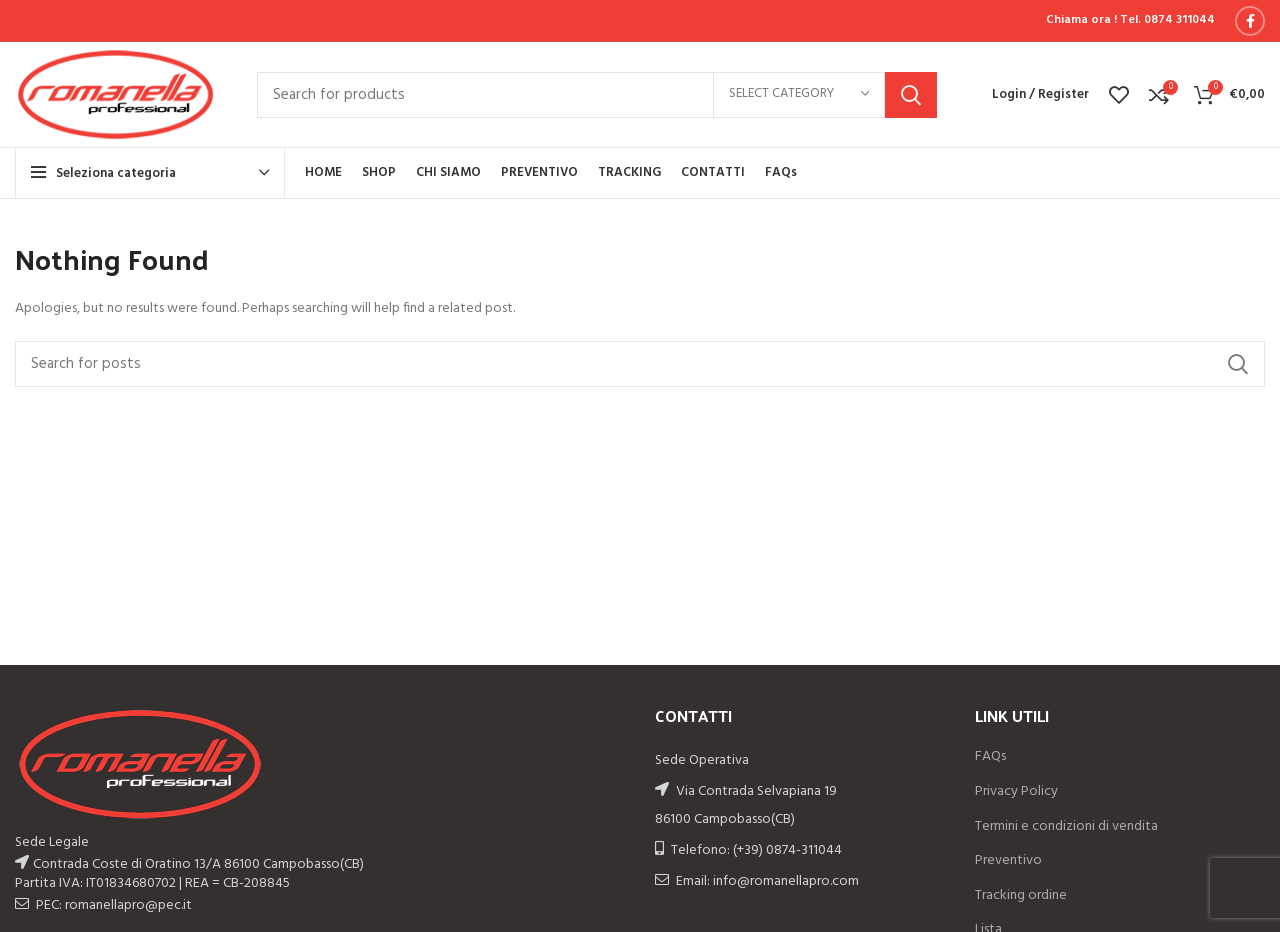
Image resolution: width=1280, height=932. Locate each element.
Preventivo (1008, 861)
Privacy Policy (1016, 792)
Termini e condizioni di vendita (1066, 827)
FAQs (990, 757)
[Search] (597, 95)
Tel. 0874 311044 (1167, 20)
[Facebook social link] (1250, 21)
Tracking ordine (1021, 896)
